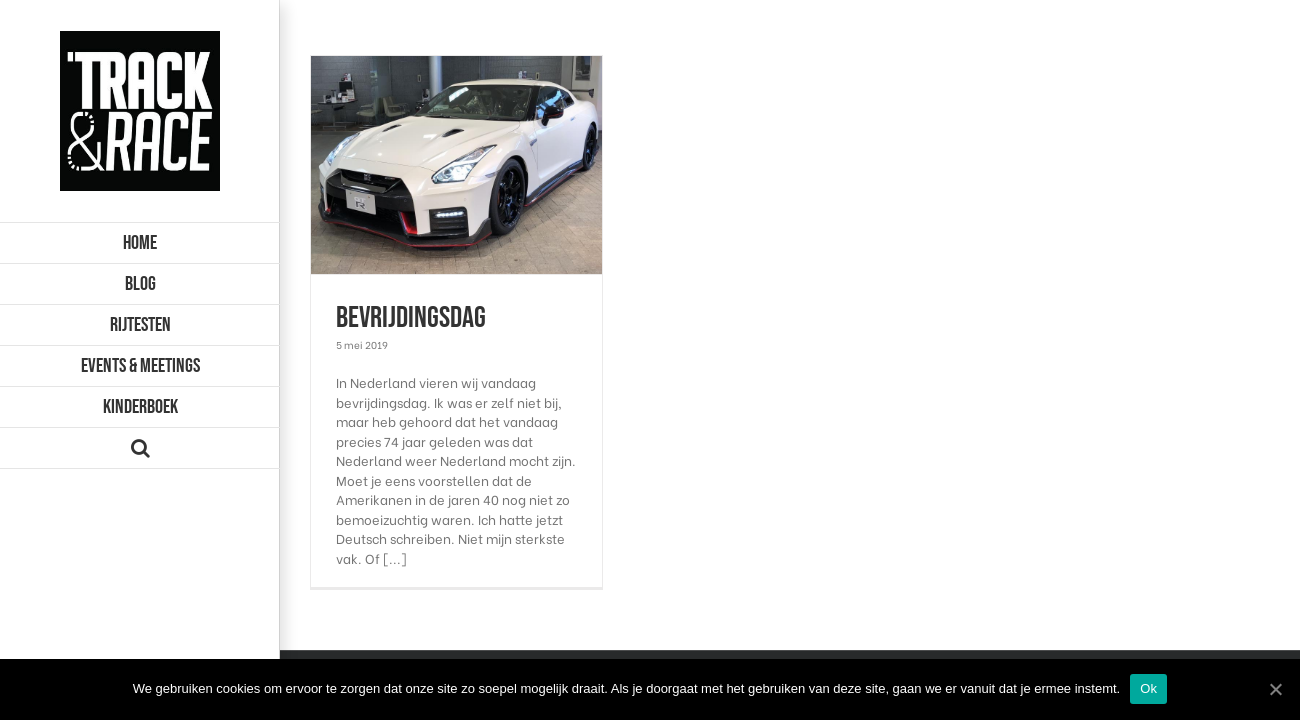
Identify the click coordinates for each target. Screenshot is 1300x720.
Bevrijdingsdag (411, 318)
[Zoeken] (140, 448)
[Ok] (1275, 689)
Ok (1148, 688)
